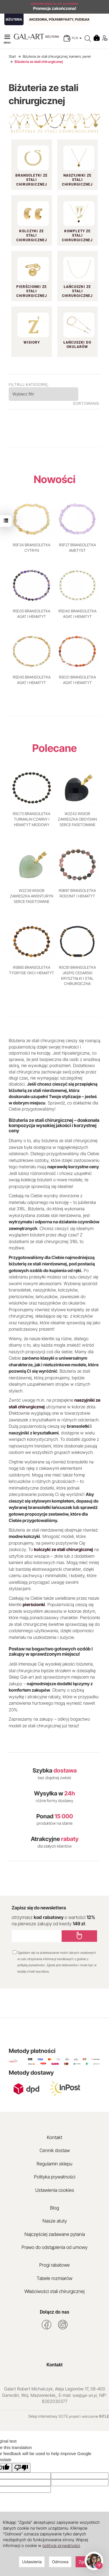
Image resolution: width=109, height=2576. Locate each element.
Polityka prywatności (54, 2177)
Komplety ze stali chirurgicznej (77, 235)
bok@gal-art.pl (85, 2395)
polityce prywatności (61, 2545)
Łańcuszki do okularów (77, 344)
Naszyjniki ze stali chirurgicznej (77, 179)
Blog (54, 2208)
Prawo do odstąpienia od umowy (54, 2247)
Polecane (54, 748)
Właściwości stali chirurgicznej (54, 2291)
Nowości (55, 479)
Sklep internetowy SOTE (48, 2416)
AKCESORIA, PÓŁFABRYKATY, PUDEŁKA (59, 19)
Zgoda (84, 2561)
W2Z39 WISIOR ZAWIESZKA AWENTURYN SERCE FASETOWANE (31, 896)
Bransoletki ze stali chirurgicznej (31, 179)
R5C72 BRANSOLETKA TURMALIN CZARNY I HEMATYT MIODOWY (31, 819)
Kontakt (54, 2137)
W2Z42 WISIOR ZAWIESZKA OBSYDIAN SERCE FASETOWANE (77, 819)
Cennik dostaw (55, 2150)
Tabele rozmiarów (54, 2278)
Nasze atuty (54, 2221)
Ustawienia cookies (54, 2190)
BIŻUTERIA (14, 19)
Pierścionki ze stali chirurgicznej (31, 291)
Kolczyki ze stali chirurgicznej (31, 235)
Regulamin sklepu (54, 2164)
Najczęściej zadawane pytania (54, 2234)
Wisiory (32, 342)
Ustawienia (32, 2561)
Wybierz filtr (23, 393)
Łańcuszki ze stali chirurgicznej (77, 291)
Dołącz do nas (54, 2312)
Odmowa (60, 2561)
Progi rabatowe (54, 2265)
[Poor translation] (21, 2467)
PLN (77, 38)
